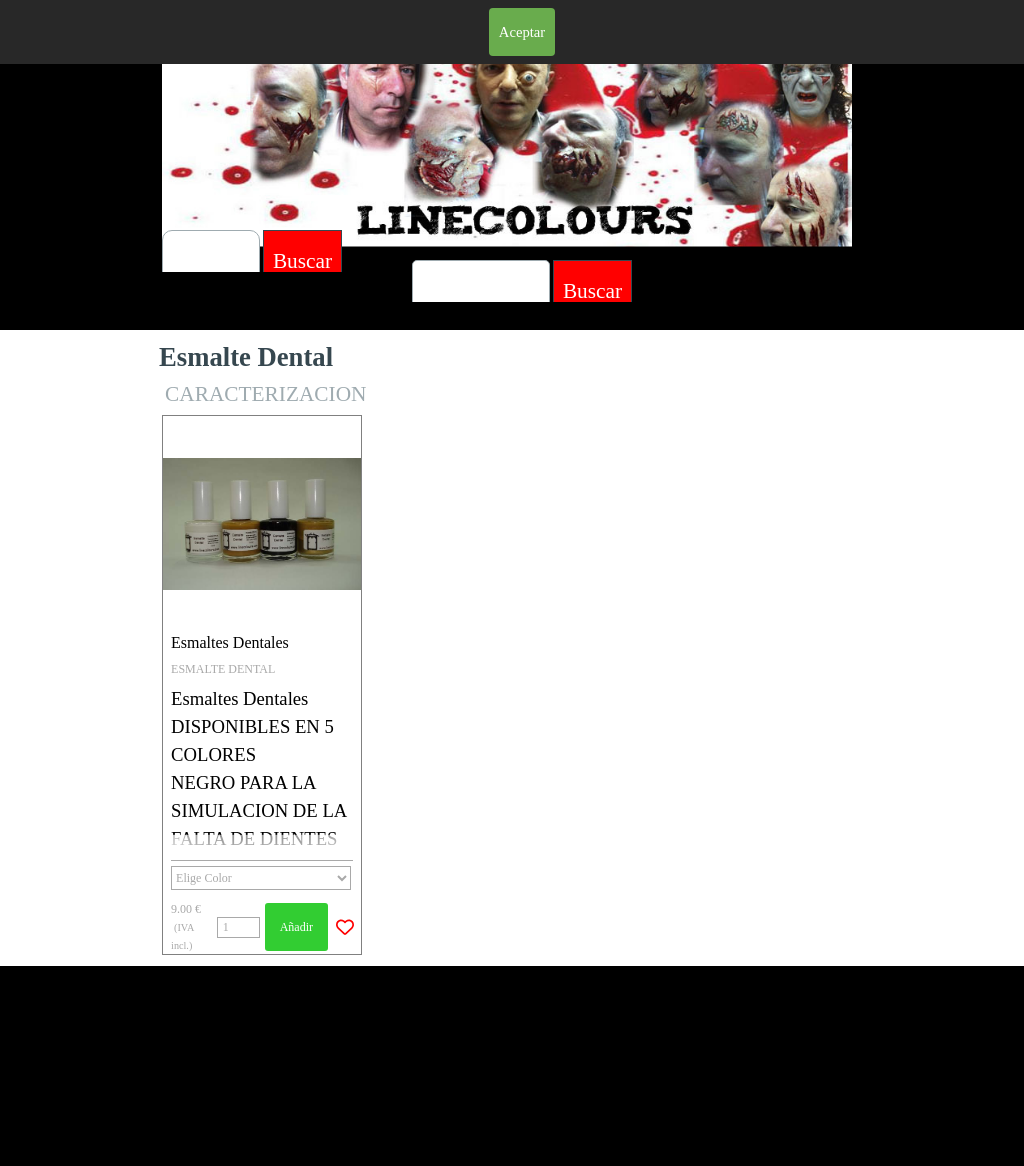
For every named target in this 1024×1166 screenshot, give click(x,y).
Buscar (592, 291)
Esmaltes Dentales (230, 642)
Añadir (296, 927)
